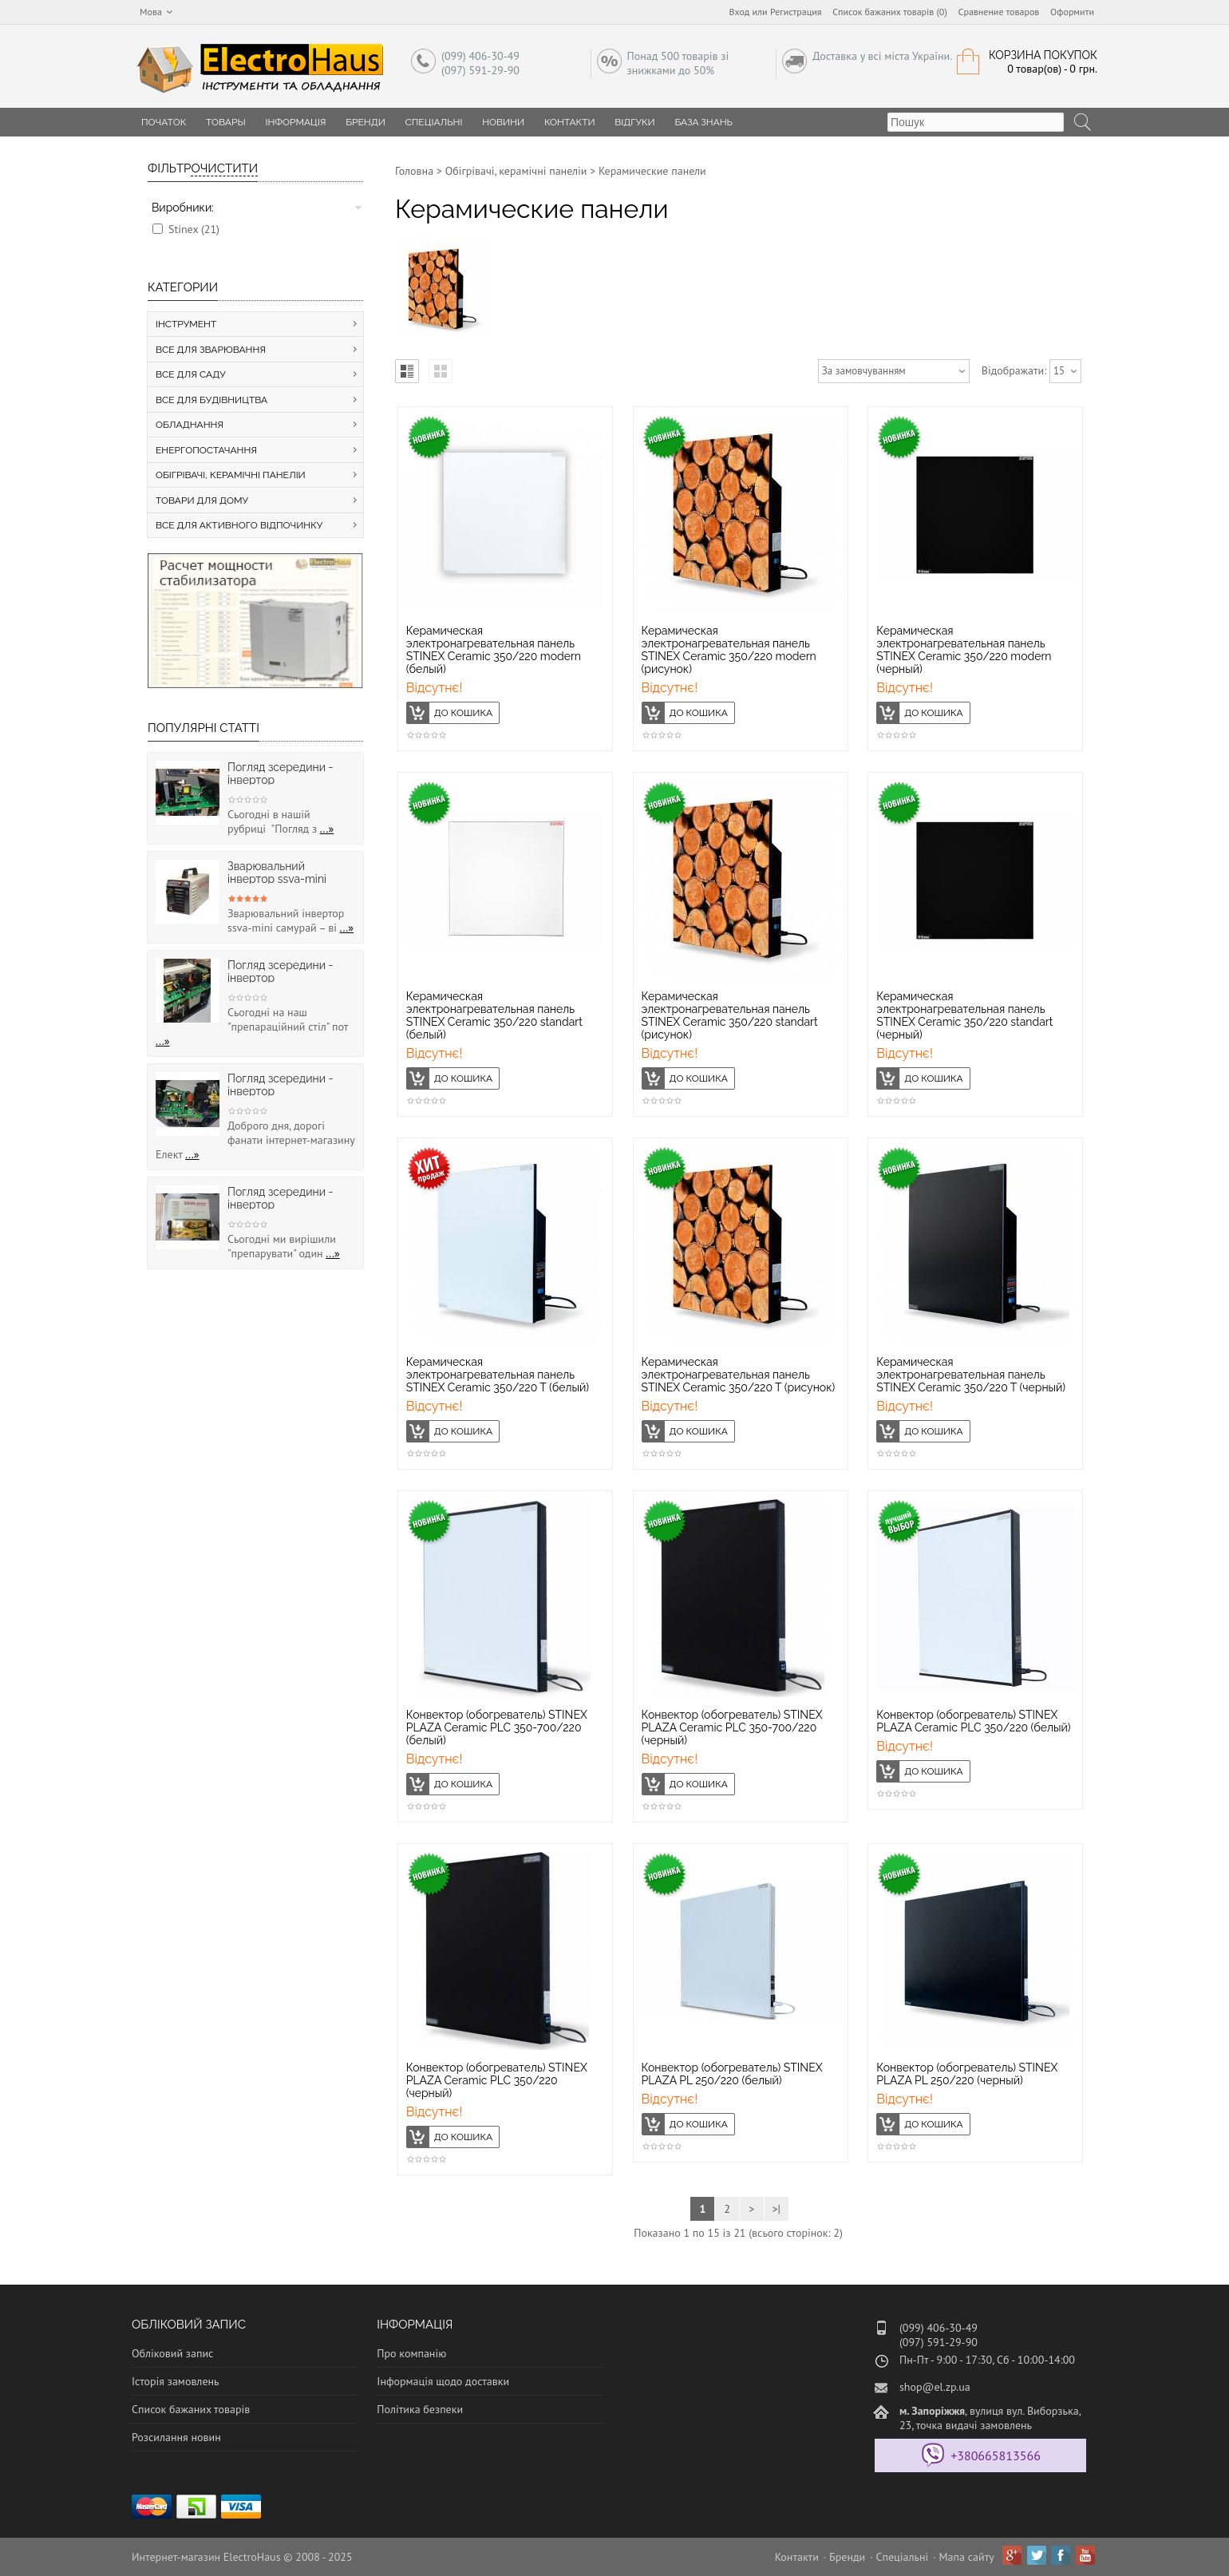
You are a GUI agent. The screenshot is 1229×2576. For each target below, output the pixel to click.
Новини (503, 122)
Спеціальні (434, 122)
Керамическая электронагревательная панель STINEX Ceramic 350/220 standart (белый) (494, 1015)
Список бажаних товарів (191, 2409)
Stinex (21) (193, 229)
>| (776, 2209)
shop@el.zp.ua (934, 2387)
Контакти (569, 122)
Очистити (224, 168)
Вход (739, 12)
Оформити (1072, 12)
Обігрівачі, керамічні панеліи (516, 171)
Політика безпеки (420, 2409)
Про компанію (411, 2353)
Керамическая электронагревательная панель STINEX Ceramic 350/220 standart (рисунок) (730, 1015)
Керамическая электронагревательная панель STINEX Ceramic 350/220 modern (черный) (963, 649)
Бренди (365, 122)
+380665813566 (995, 2455)
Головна (414, 171)
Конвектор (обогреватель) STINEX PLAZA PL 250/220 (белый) (732, 2074)
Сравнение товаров (999, 12)
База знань (703, 122)
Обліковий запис (172, 2353)
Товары (226, 122)
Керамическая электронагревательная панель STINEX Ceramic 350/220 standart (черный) (964, 1015)
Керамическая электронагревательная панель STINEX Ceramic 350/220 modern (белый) (493, 649)
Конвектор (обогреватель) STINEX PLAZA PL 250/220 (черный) (966, 2074)
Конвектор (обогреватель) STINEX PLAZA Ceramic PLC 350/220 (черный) (496, 2080)
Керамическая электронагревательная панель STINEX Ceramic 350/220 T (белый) (497, 1374)
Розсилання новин (176, 2437)
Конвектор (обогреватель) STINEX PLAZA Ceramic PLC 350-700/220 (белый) (496, 1727)
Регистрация (796, 12)
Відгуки (634, 122)
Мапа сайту (966, 2557)
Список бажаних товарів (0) (889, 12)
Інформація (295, 122)
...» (327, 828)
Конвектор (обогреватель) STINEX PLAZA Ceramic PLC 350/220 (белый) (973, 1721)
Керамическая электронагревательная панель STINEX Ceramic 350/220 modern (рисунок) (729, 649)
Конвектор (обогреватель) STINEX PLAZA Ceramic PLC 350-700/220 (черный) (732, 1727)
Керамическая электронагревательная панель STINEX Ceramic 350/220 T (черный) (970, 1374)
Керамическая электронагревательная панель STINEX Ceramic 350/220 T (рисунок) (739, 1374)
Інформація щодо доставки (443, 2381)
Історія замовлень (175, 2381)
